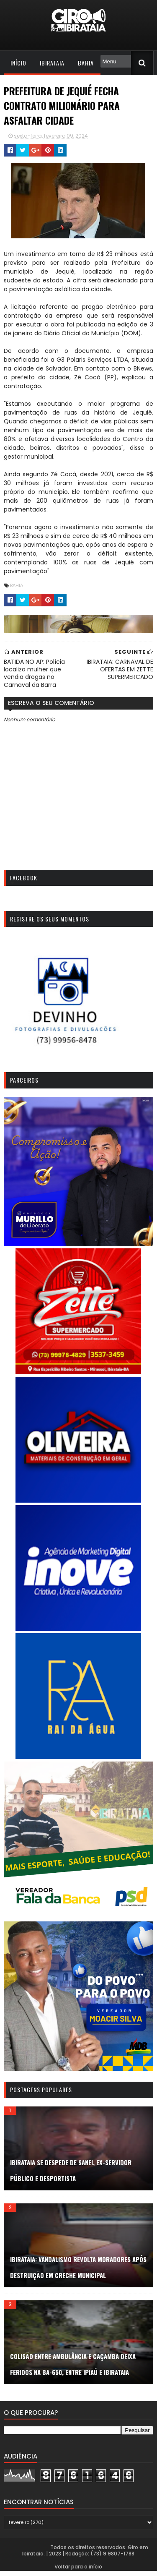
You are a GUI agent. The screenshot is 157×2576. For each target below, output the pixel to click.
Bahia (85, 63)
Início (18, 63)
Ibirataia (51, 63)
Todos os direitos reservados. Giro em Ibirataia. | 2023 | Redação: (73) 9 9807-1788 (86, 2556)
